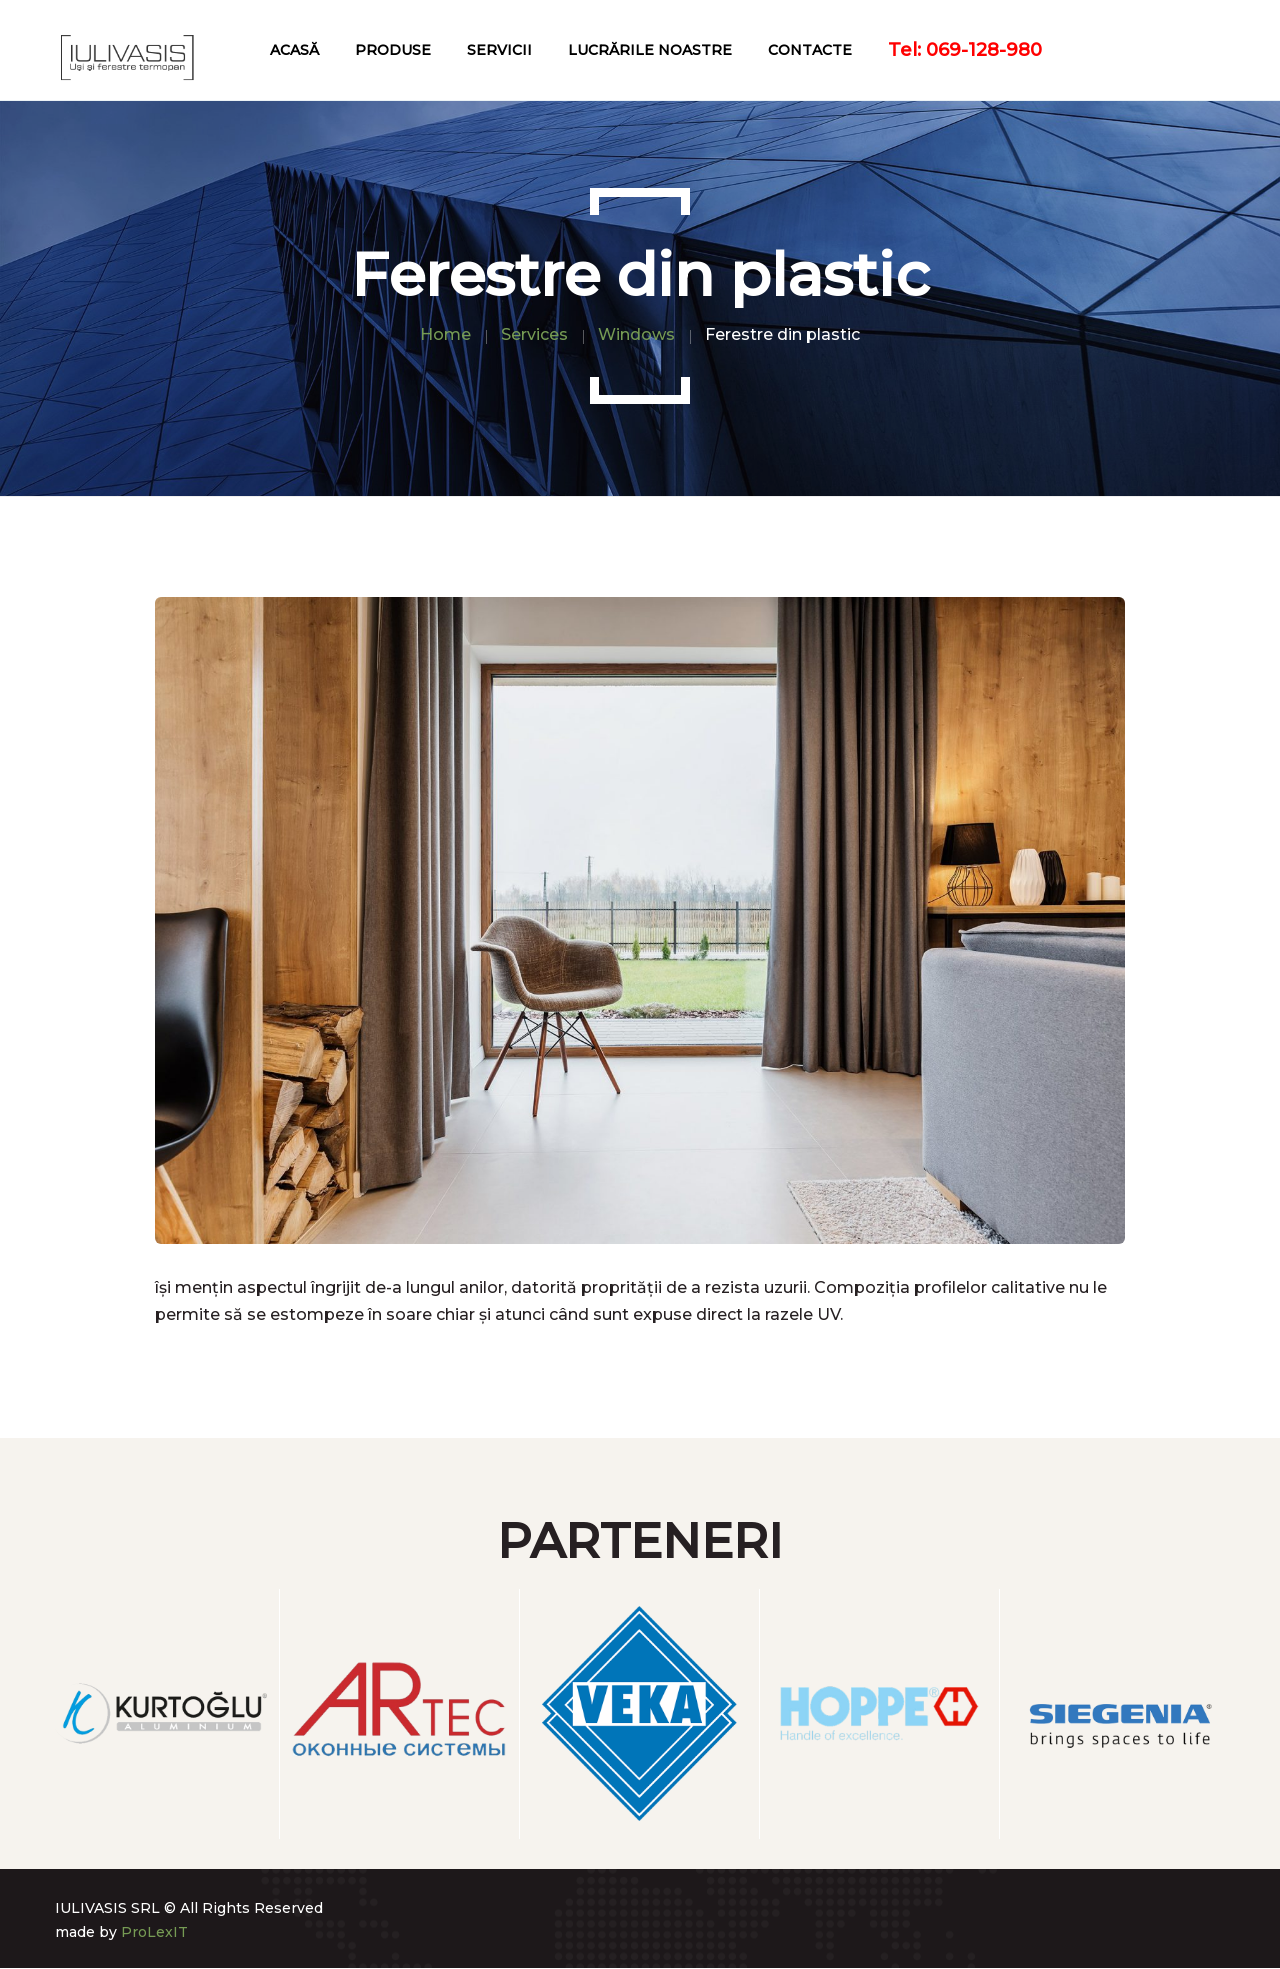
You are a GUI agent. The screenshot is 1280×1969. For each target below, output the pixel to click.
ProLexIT (154, 1932)
